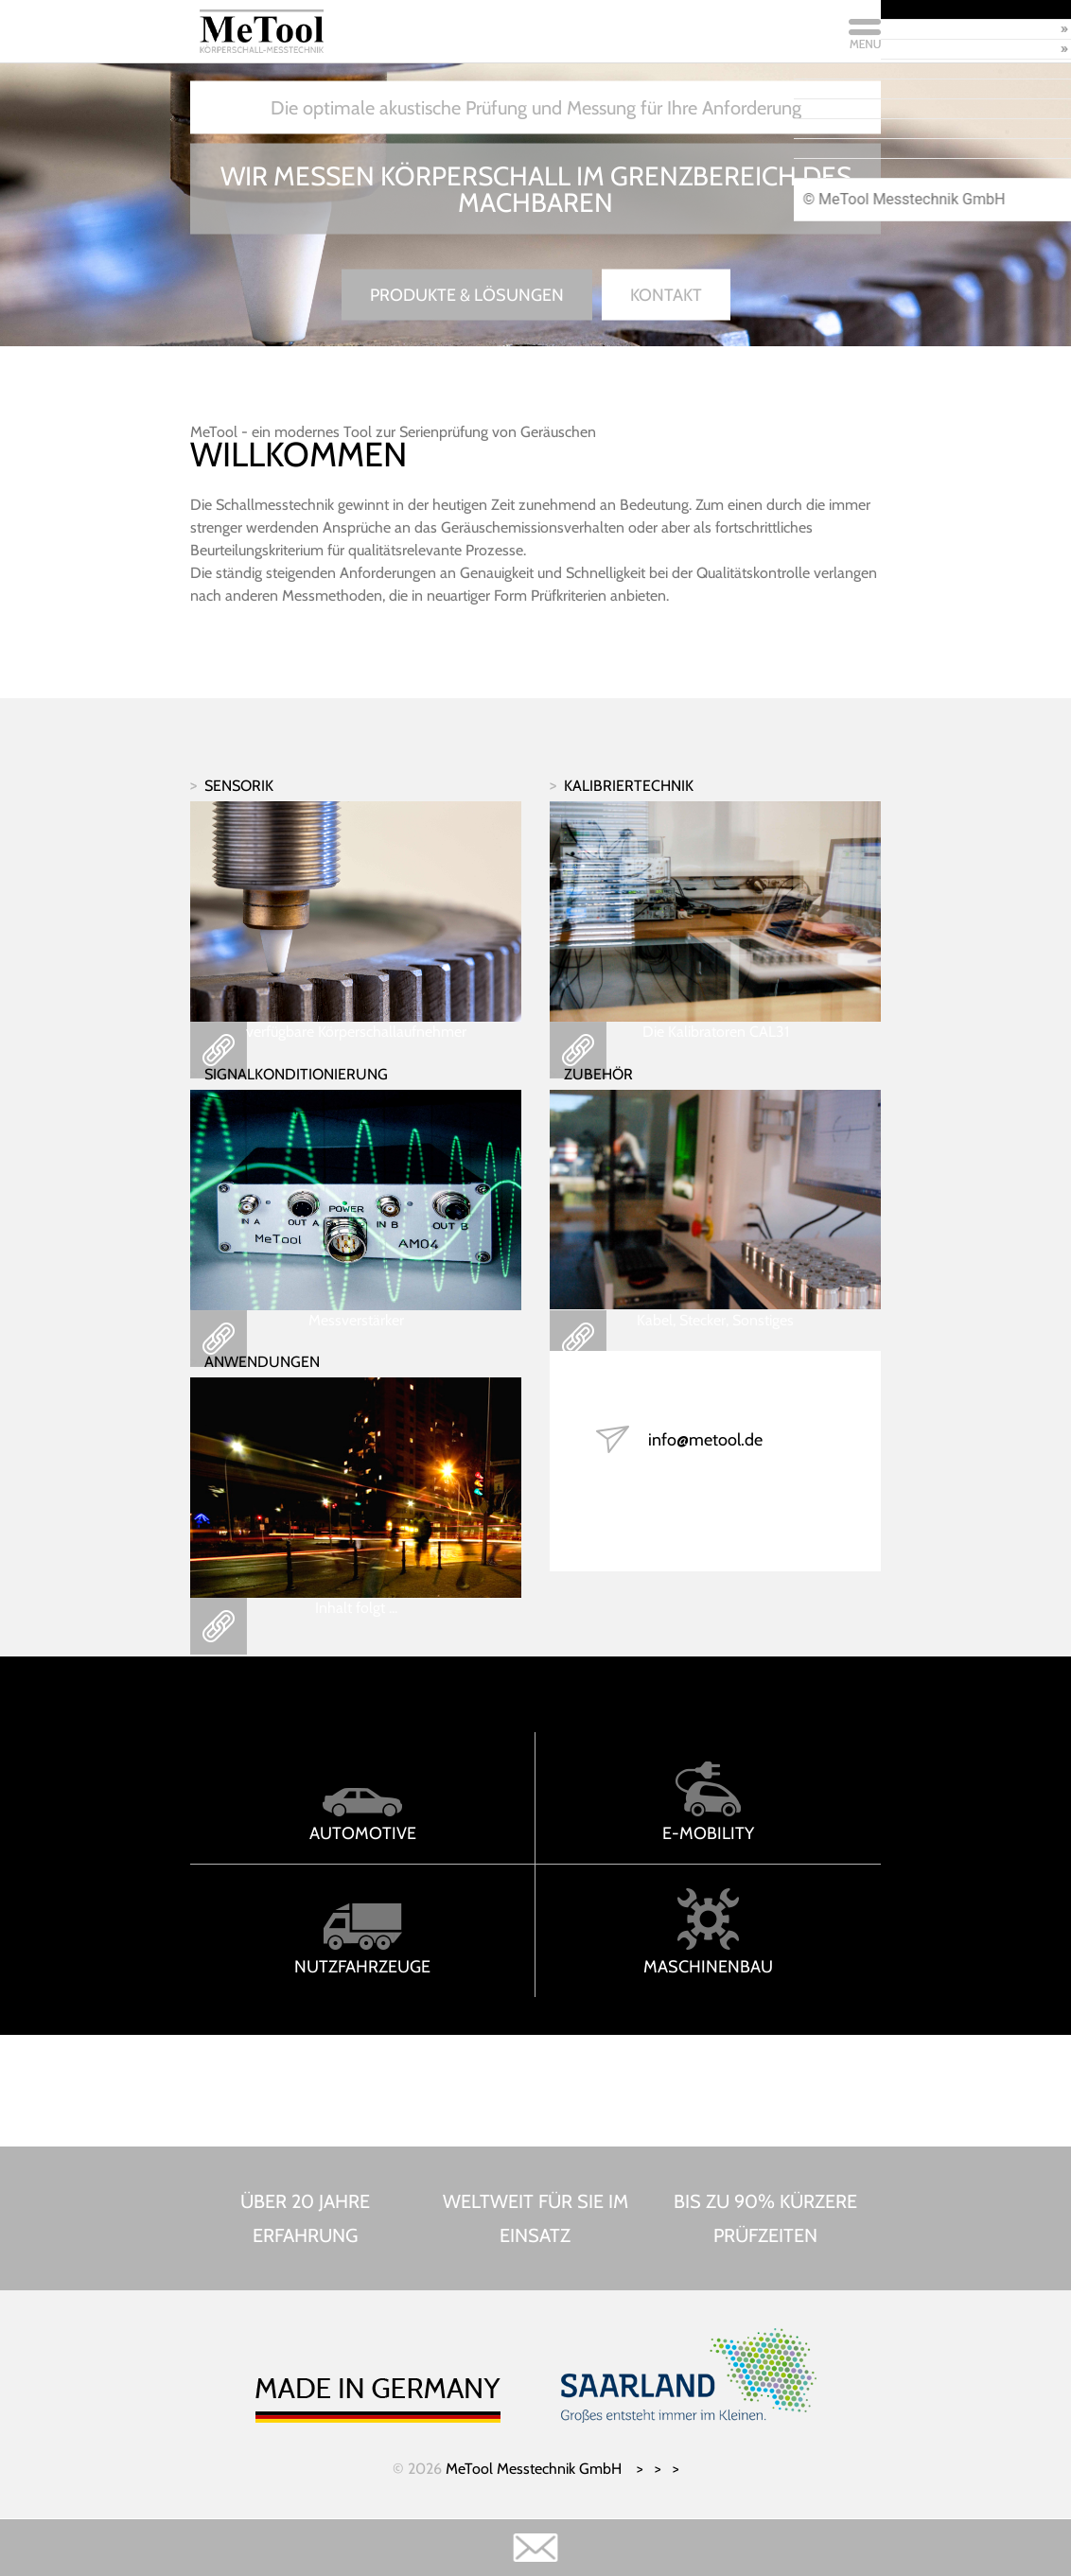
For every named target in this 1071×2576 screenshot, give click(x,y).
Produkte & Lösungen (467, 295)
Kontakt (666, 295)
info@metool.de (705, 1439)
